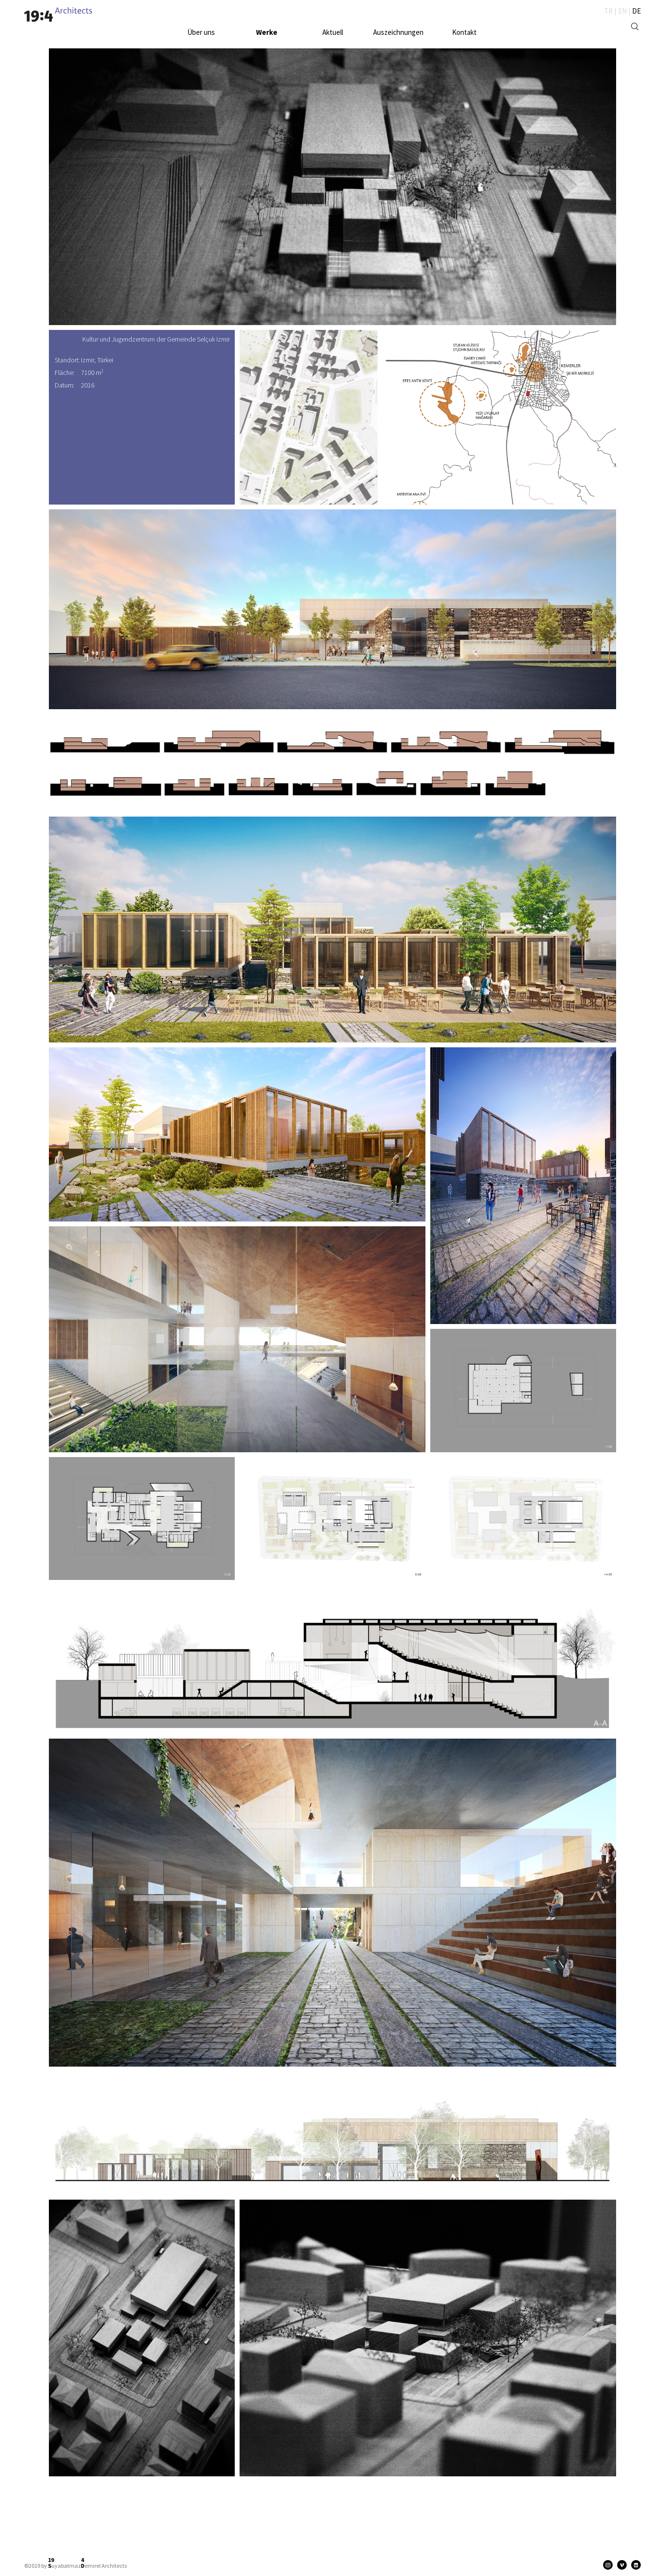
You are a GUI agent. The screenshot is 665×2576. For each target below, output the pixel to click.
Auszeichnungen (398, 32)
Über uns (201, 32)
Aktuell (332, 32)
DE (636, 10)
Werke (266, 32)
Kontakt (464, 32)
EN (622, 10)
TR (608, 10)
